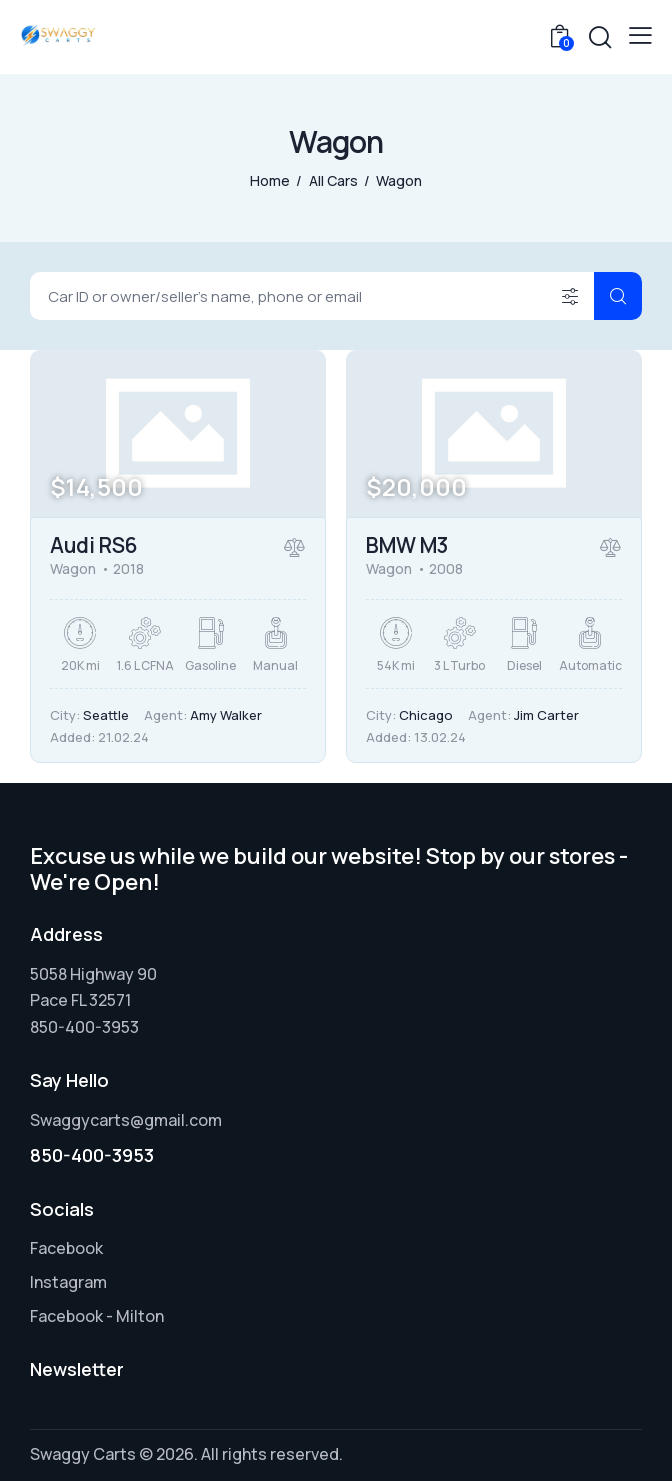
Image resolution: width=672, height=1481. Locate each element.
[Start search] (618, 296)
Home (270, 180)
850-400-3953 (92, 1155)
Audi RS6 (94, 545)
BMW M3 (407, 545)
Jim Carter (546, 715)
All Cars (333, 180)
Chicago (426, 715)
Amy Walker (226, 715)
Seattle (106, 715)
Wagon (73, 568)
